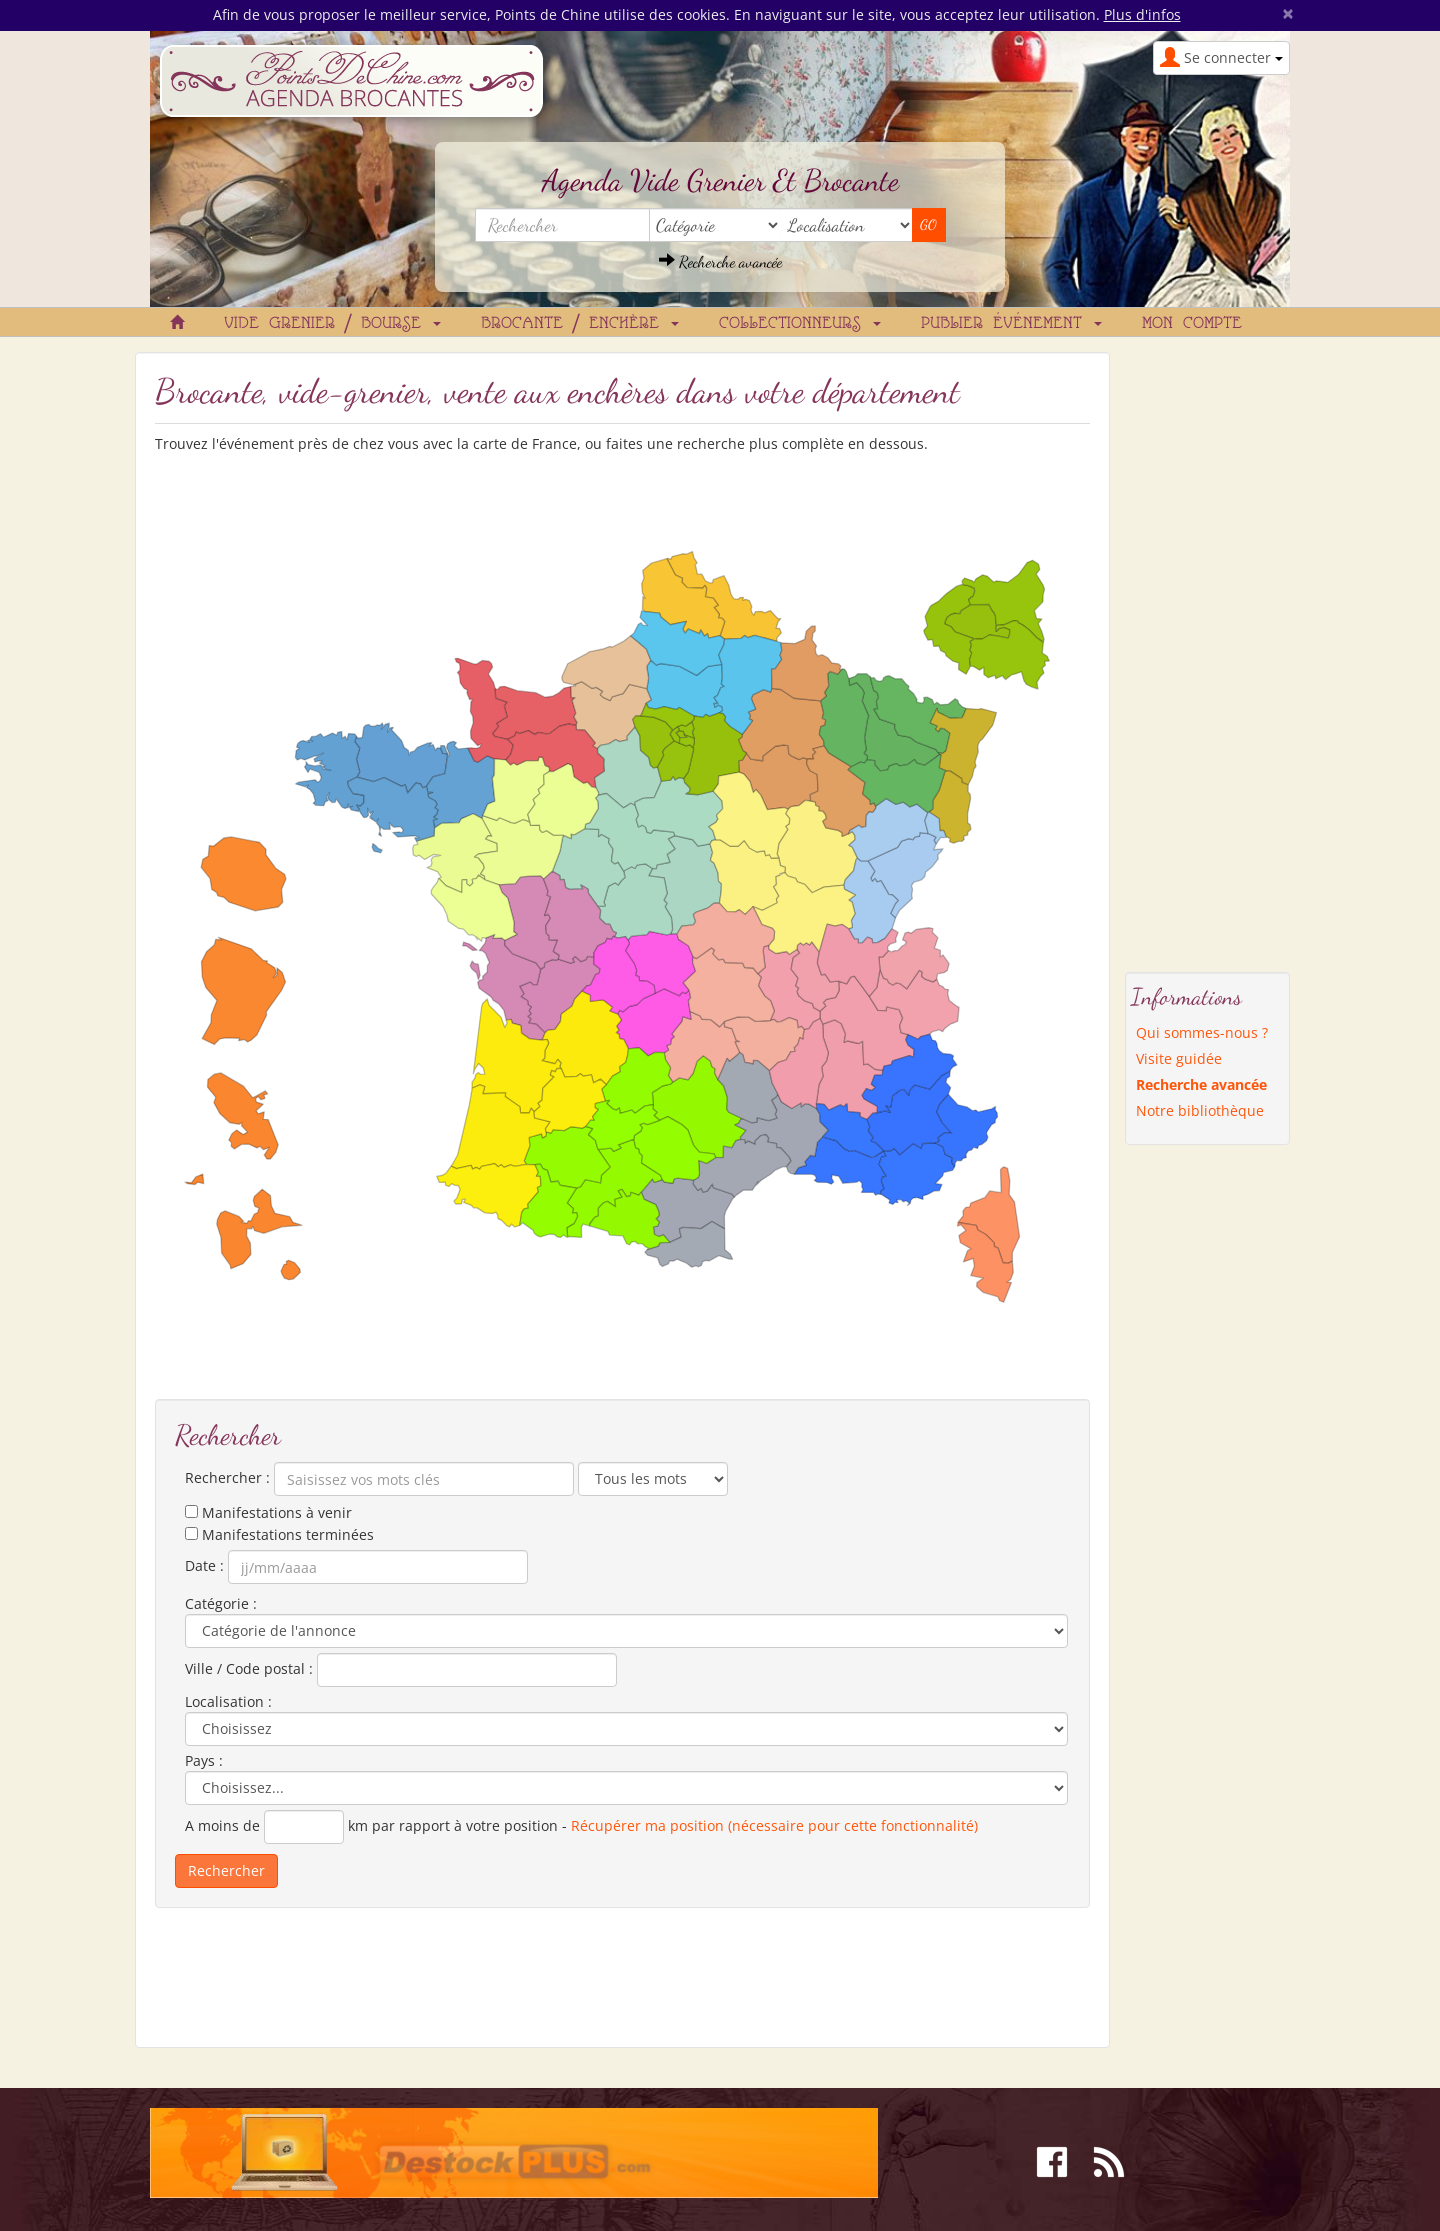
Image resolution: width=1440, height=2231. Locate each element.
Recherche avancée (720, 261)
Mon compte (1192, 324)
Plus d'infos (1142, 14)
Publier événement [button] (1011, 324)
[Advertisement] (1208, 652)
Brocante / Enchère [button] (580, 324)
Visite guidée (1179, 1058)
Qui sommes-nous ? (1202, 1032)
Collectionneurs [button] (800, 324)
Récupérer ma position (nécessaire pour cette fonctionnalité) (774, 1825)
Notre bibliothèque (1200, 1110)
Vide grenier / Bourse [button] (332, 324)
